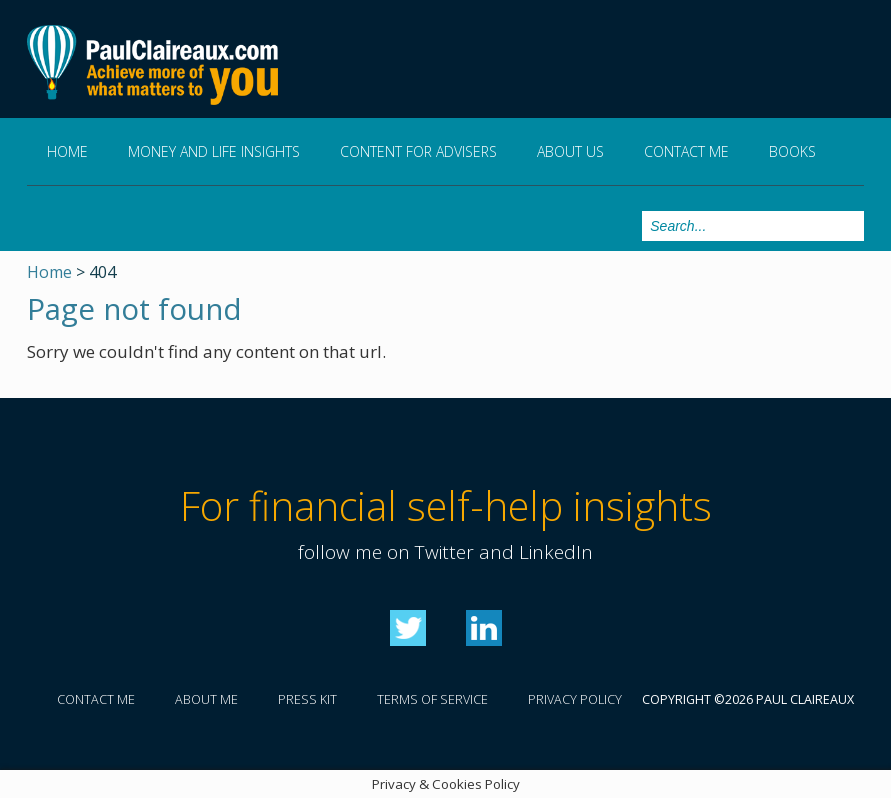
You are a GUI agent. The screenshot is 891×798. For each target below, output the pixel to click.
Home (67, 151)
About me (206, 699)
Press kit (307, 699)
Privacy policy (575, 699)
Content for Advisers (418, 151)
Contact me (686, 151)
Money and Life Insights (214, 151)
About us (570, 151)
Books (792, 151)
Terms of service (432, 699)
